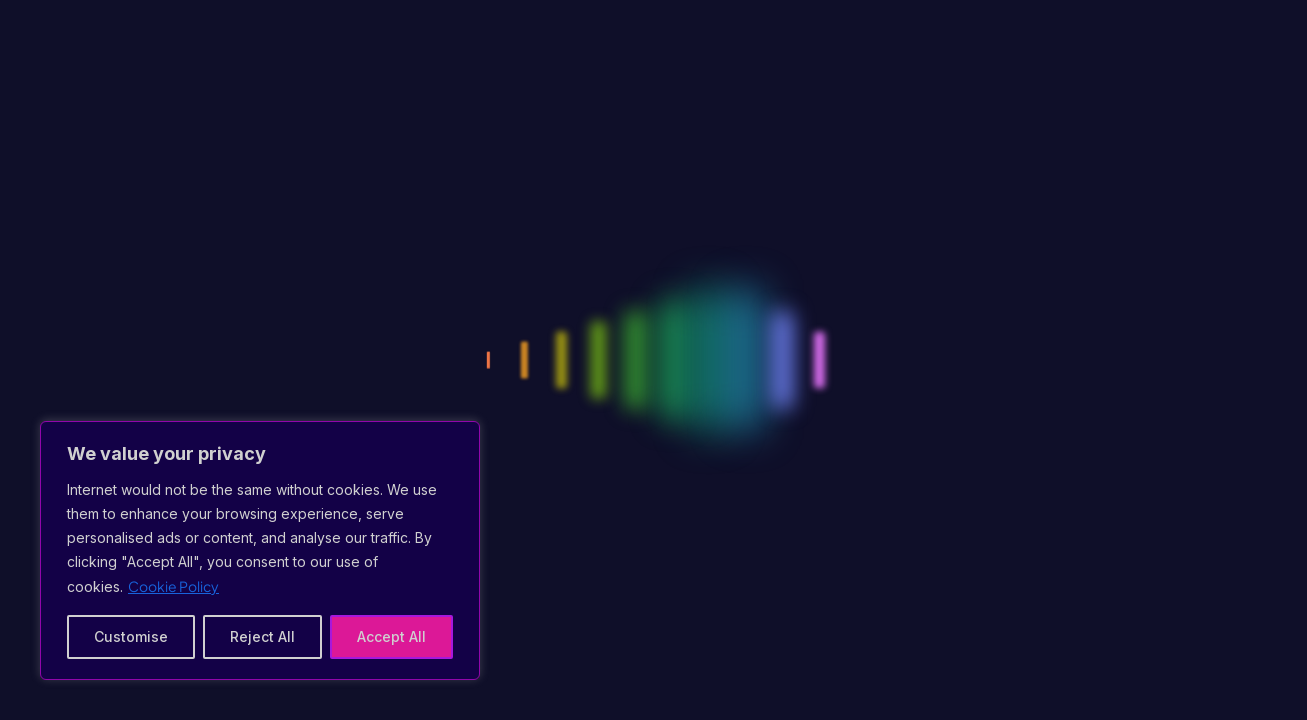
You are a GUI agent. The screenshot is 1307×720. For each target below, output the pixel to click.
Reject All (262, 636)
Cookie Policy (173, 586)
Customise (131, 636)
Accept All (391, 636)
